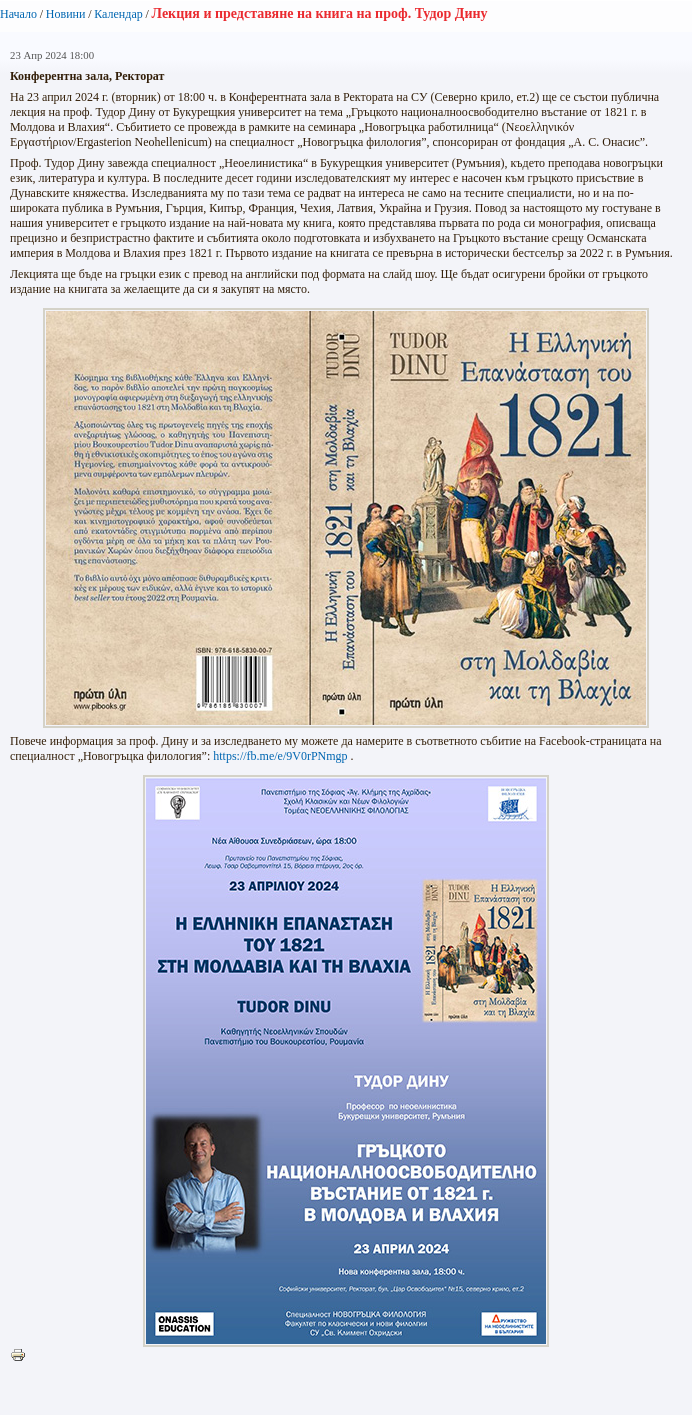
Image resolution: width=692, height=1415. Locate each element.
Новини (66, 14)
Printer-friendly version (23, 1356)
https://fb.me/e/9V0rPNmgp (280, 756)
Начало (18, 14)
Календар (118, 14)
